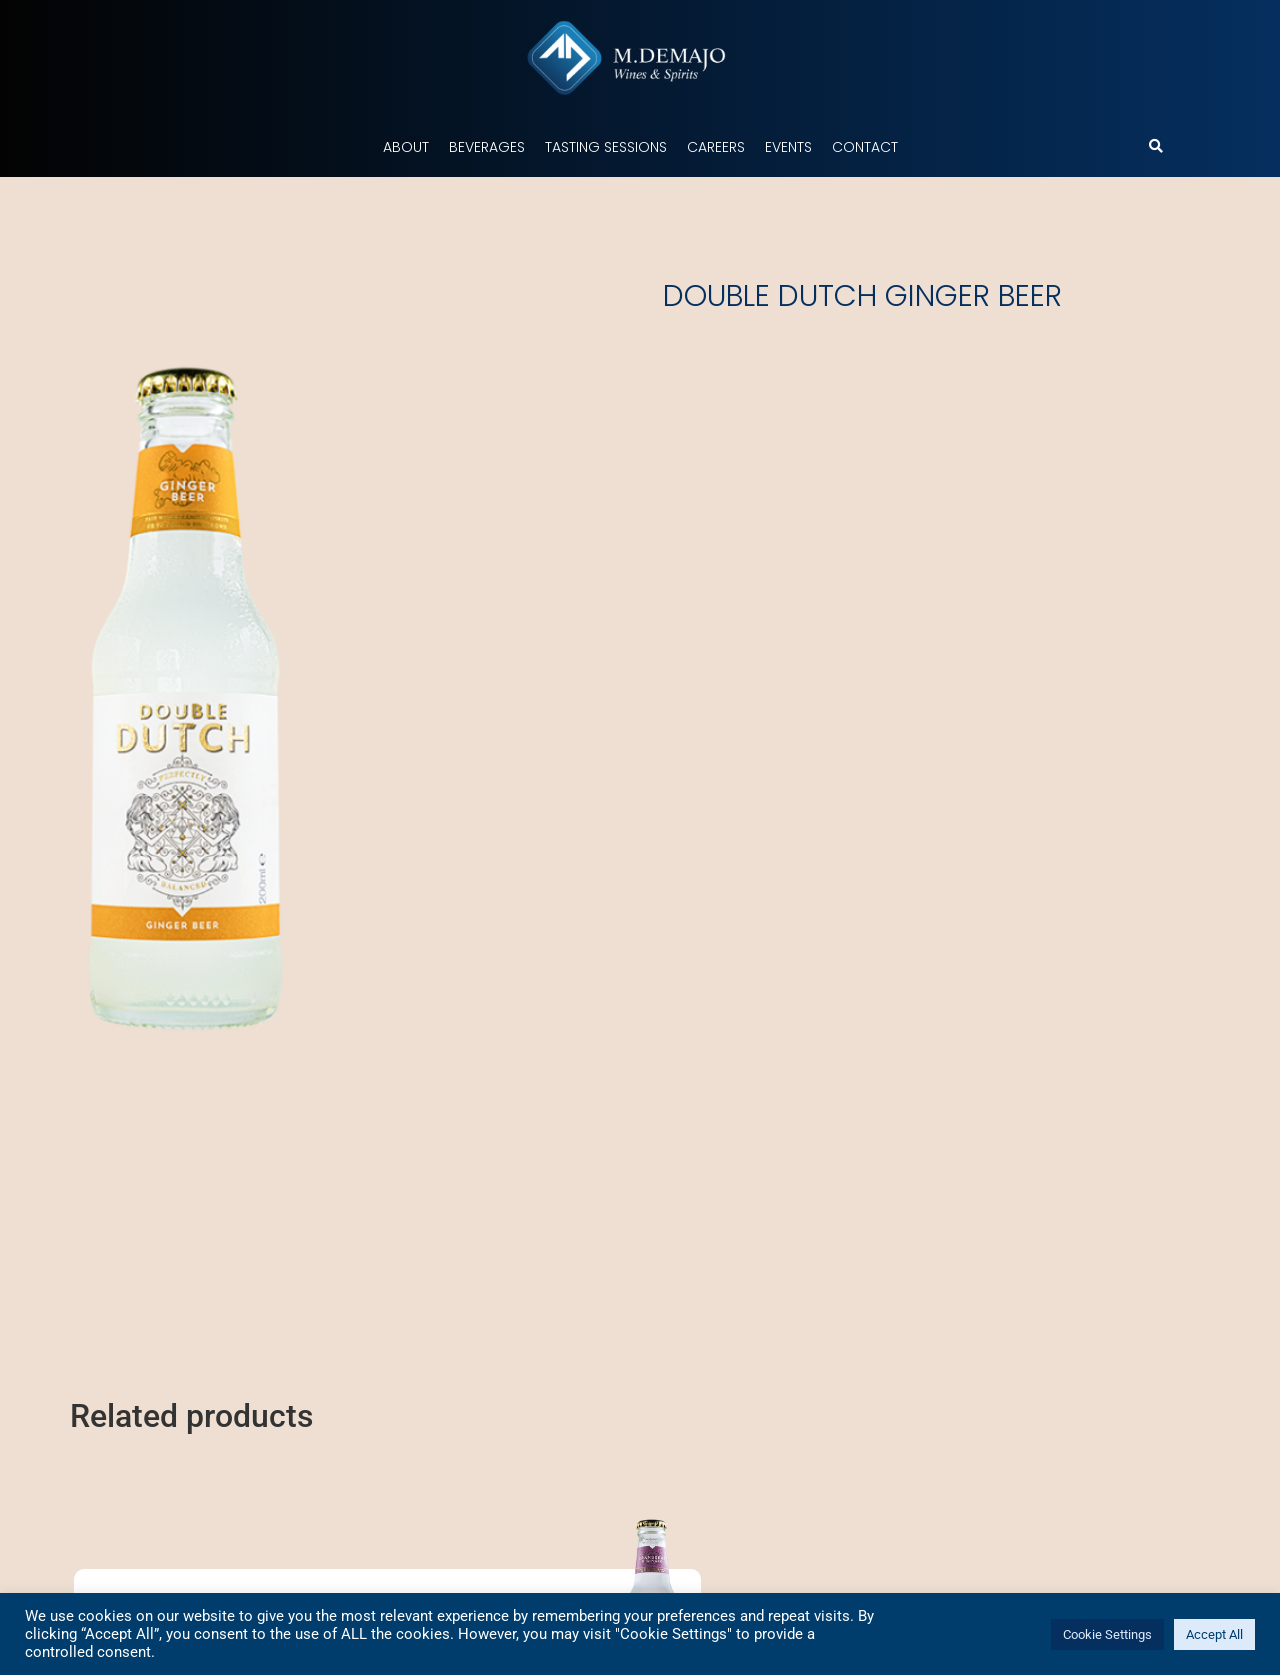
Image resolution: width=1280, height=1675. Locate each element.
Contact (865, 147)
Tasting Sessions (606, 147)
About (406, 147)
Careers (716, 147)
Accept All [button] (1214, 1634)
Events (788, 147)
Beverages (487, 147)
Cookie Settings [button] (1107, 1634)
